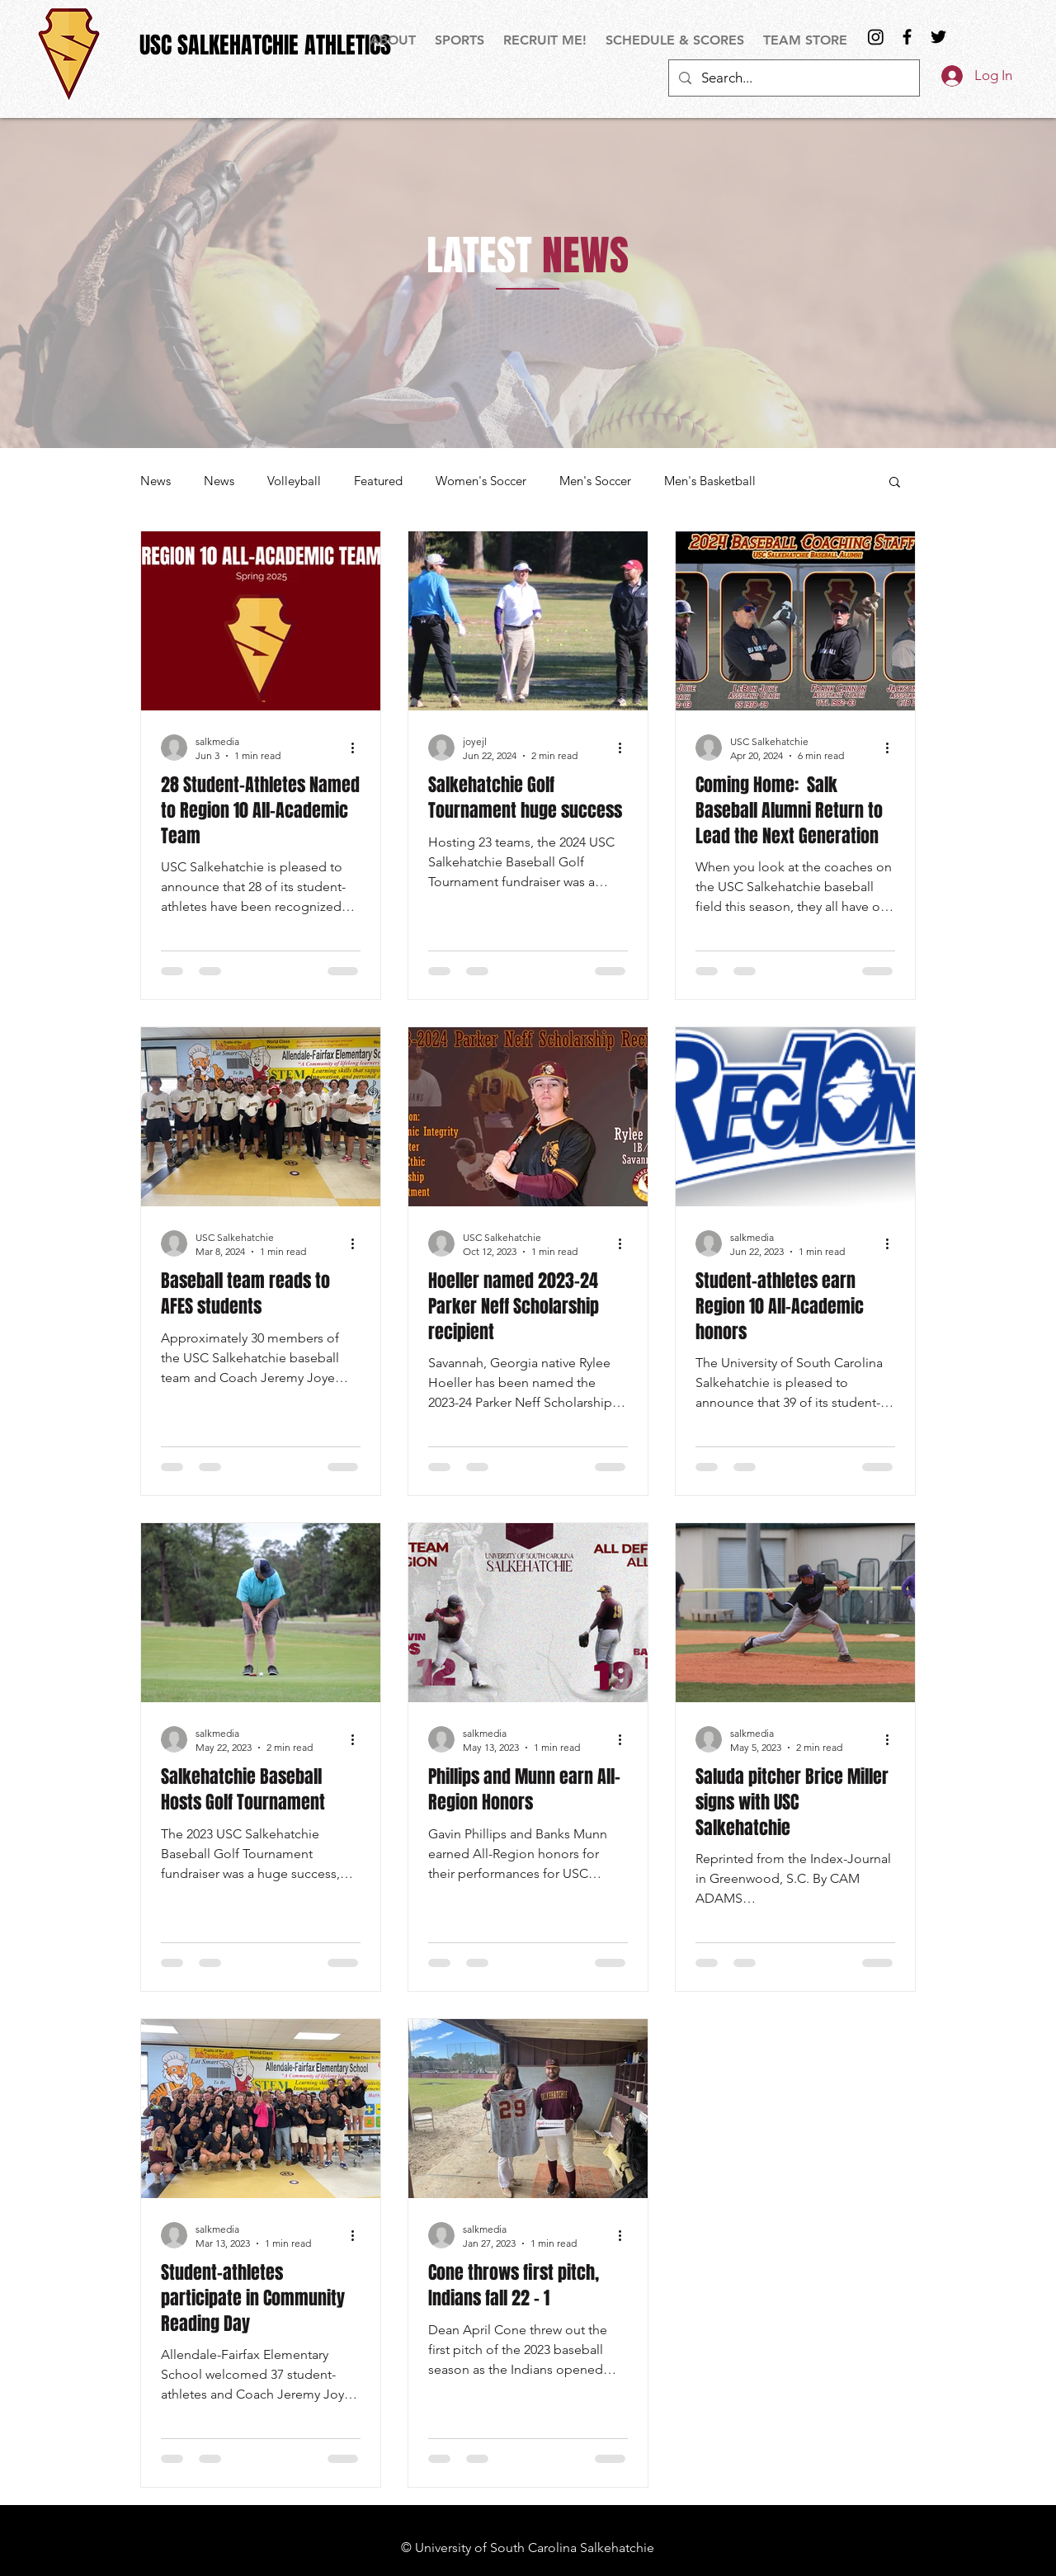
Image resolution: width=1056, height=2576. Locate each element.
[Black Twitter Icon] (938, 36)
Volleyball (294, 481)
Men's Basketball (710, 481)
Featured (378, 481)
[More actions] (358, 747)
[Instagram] (875, 36)
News (155, 481)
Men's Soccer (595, 481)
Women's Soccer (481, 481)
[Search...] (792, 78)
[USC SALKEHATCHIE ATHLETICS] (265, 45)
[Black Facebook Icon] (907, 36)
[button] (461, 40)
